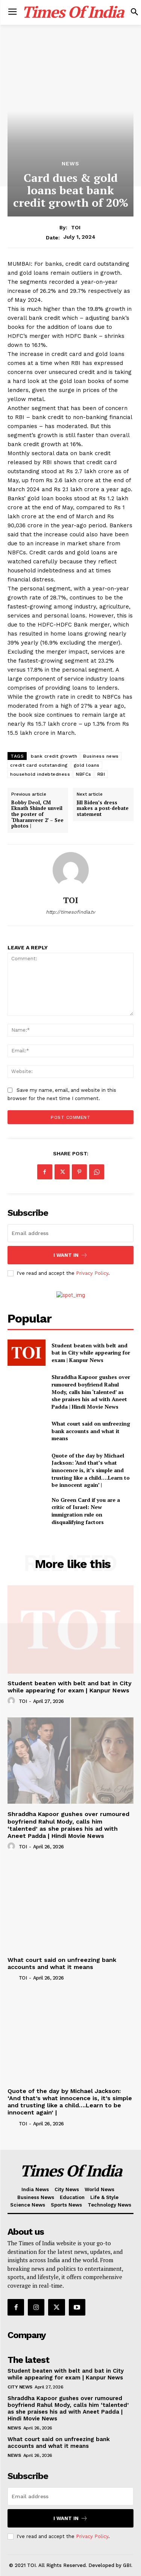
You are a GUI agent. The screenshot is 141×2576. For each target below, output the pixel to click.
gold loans (87, 765)
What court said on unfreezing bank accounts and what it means (91, 1431)
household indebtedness (40, 774)
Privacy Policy (92, 1273)
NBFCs (83, 774)
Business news (101, 756)
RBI (101, 774)
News (70, 163)
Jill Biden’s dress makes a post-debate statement (103, 808)
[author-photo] (12, 1701)
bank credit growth (54, 756)
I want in (70, 1255)
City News (20, 2387)
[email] (70, 1233)
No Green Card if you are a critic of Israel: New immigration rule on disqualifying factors (86, 1511)
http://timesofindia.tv (70, 912)
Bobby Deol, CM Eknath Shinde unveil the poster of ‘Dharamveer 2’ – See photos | (37, 814)
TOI (75, 227)
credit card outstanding (39, 765)
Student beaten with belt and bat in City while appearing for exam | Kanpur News (91, 1353)
